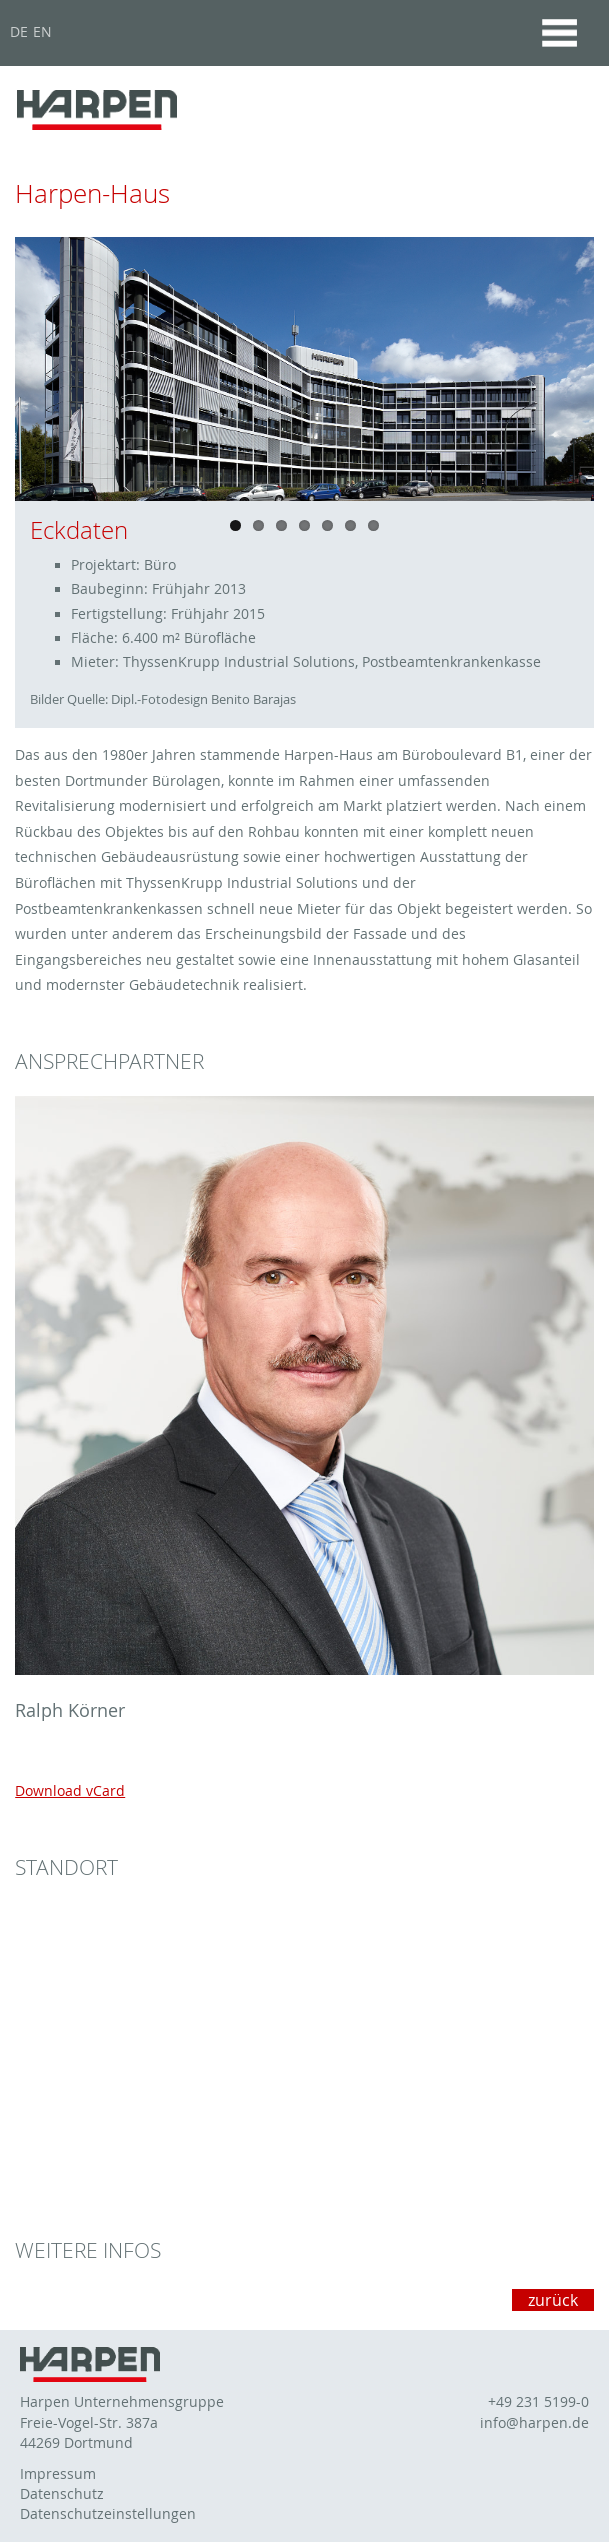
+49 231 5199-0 (538, 2402)
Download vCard (70, 1790)
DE (19, 32)
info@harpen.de (534, 2423)
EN (42, 32)
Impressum (58, 2474)
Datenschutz (62, 2494)
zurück (553, 2300)
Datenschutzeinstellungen (108, 2514)
